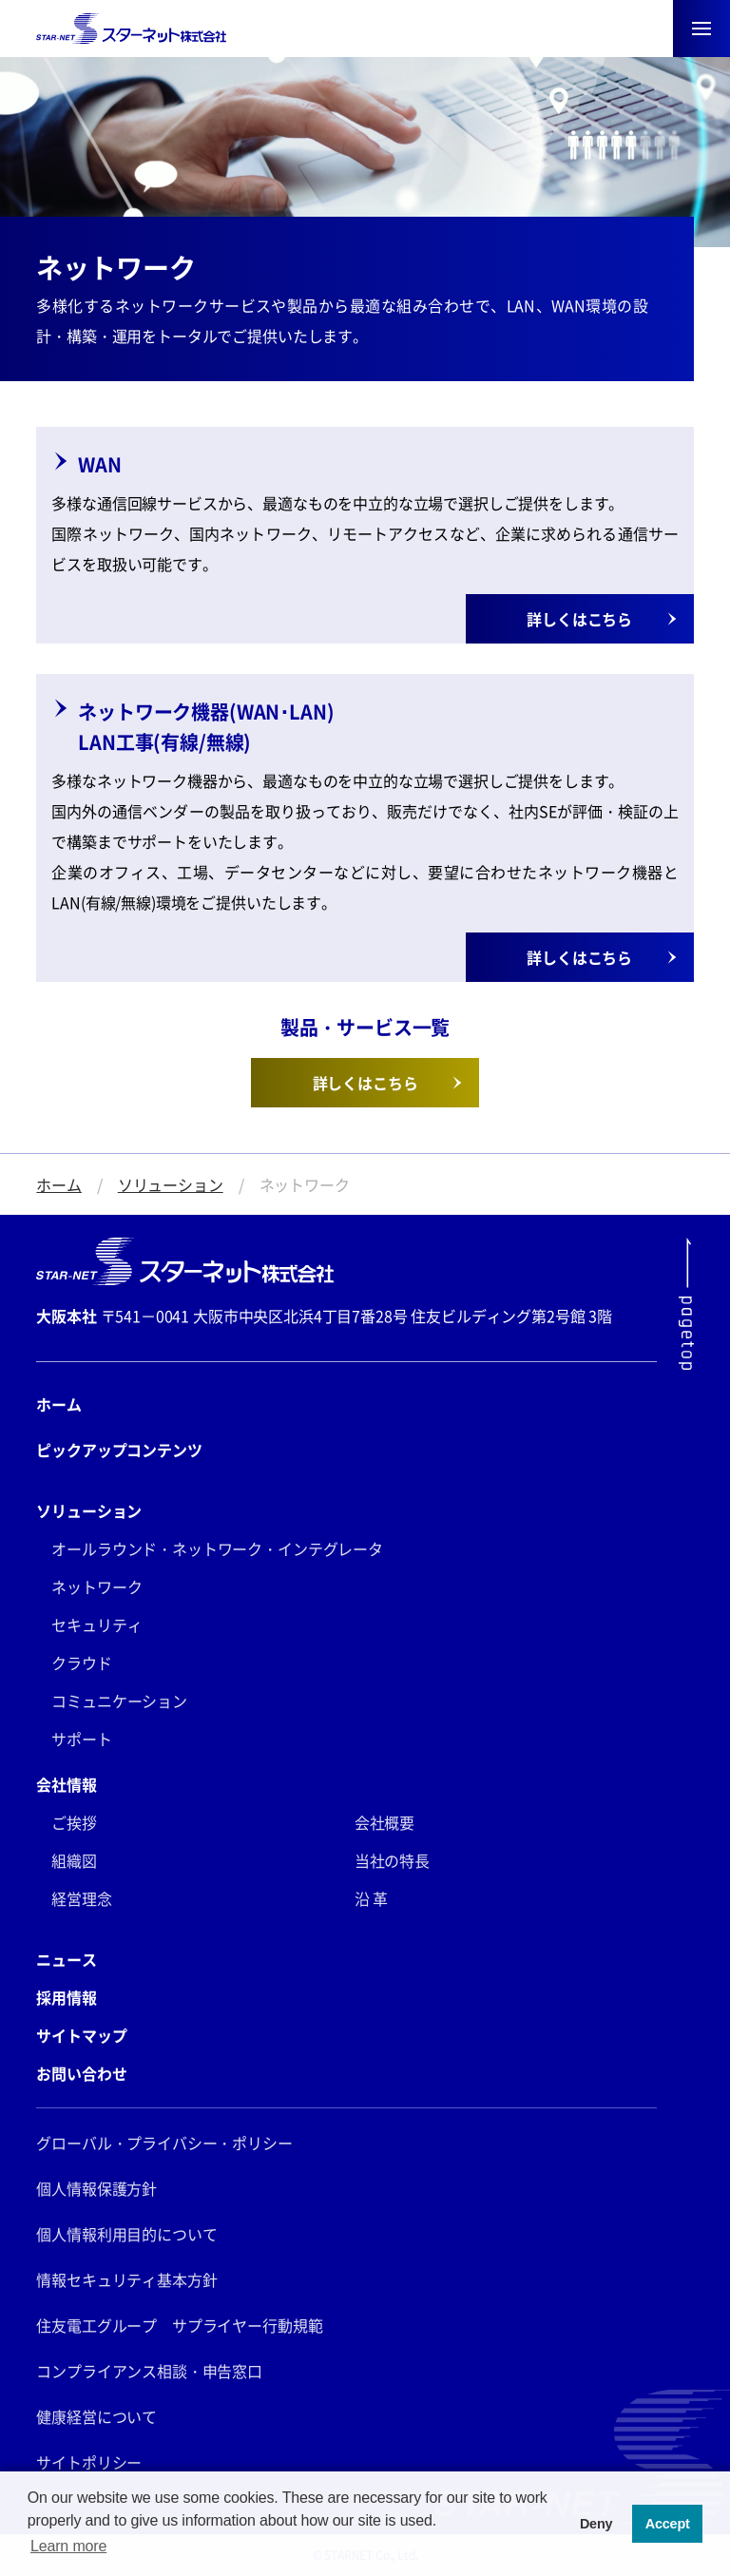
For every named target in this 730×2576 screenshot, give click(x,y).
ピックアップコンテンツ (119, 1449)
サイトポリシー (89, 2462)
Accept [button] (667, 2523)
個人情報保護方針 (96, 2188)
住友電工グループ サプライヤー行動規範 (179, 2325)
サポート (81, 1738)
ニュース (66, 1959)
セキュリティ (96, 1624)
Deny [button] (596, 2523)
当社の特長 (392, 1860)
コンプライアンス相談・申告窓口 (149, 2370)
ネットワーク (96, 1586)
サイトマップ (81, 2035)
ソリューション (170, 1184)
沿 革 (372, 1898)
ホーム (59, 1184)
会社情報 (66, 1784)
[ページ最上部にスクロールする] (686, 1304)
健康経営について (96, 2416)
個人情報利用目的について (126, 2233)
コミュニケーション (119, 1700)
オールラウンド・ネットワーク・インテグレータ (216, 1548)
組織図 (74, 1860)
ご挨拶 (74, 1822)
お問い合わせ (81, 2073)
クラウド (81, 1662)
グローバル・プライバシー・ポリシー (164, 2142)
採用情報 (66, 1997)
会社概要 (384, 1822)
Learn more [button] (68, 2546)
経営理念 (81, 1898)
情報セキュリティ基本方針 (126, 2279)
